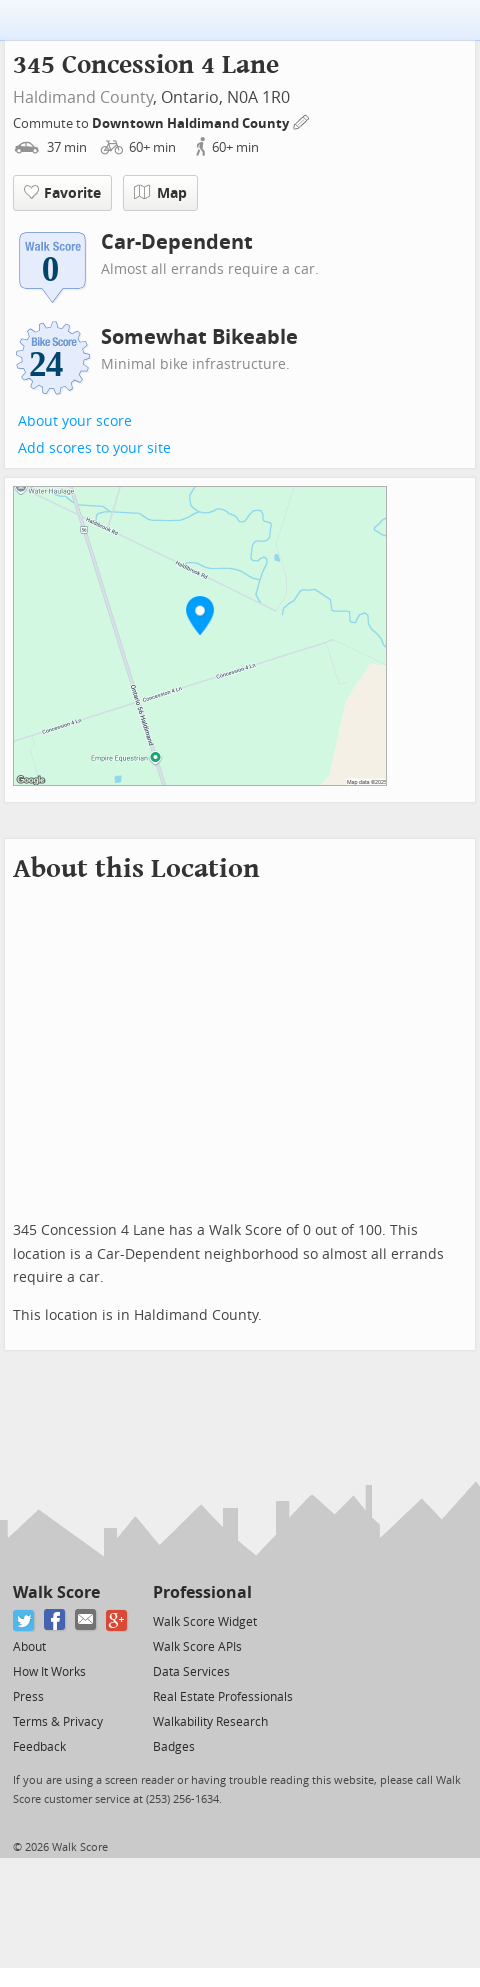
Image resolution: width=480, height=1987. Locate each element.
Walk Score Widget (205, 1622)
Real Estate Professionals (223, 1697)
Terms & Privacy (58, 1722)
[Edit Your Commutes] (302, 120)
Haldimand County (83, 97)
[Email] (86, 1620)
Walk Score (56, 1592)
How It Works (49, 1672)
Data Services (191, 1672)
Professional (202, 1592)
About (29, 1647)
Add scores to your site (94, 448)
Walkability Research (210, 1722)
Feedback (39, 1747)
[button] (200, 615)
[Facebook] (55, 1620)
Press (28, 1697)
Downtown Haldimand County (192, 123)
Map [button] (160, 193)
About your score (75, 421)
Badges (174, 1747)
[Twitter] (24, 1620)
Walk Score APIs (197, 1647)
